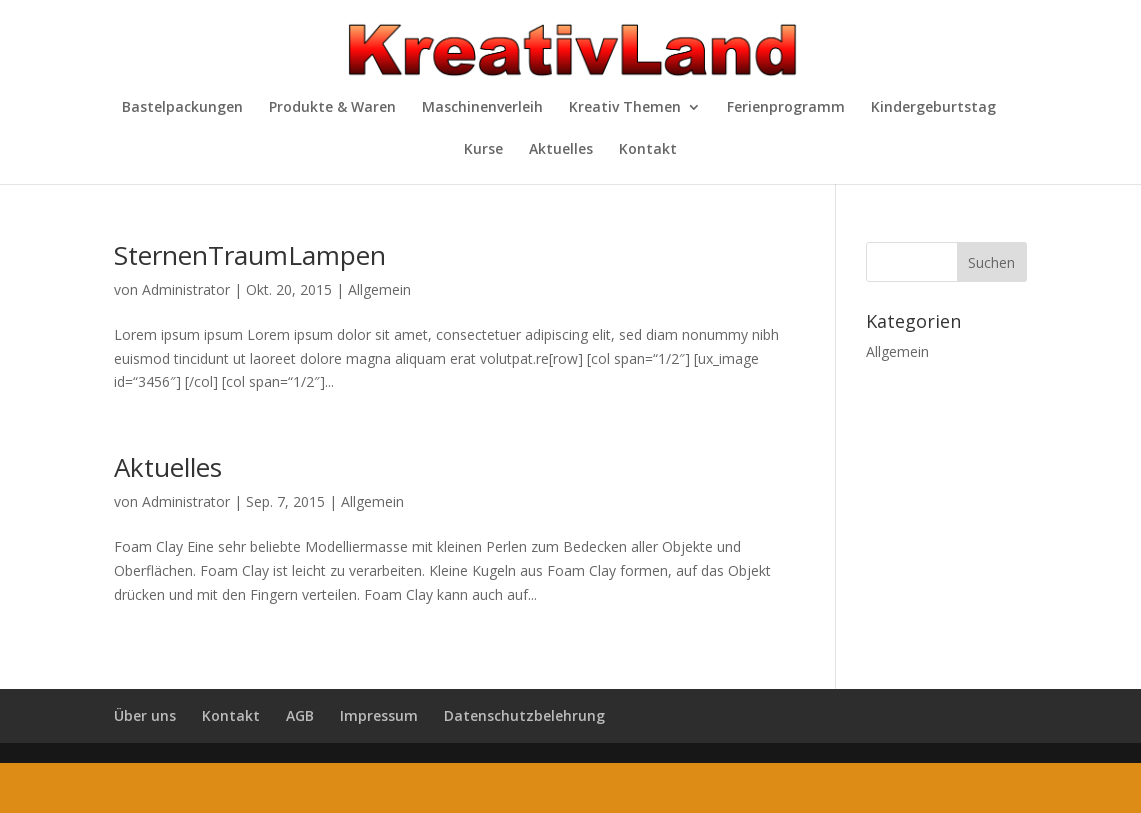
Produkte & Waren (332, 108)
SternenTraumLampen (250, 255)
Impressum (379, 715)
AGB (300, 715)
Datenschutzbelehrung (524, 715)
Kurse (483, 150)
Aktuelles (561, 150)
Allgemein (379, 289)
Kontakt (648, 150)
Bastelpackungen (182, 108)
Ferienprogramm (786, 108)
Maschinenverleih (482, 108)
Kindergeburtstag (933, 108)
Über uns (145, 715)
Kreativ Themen (625, 108)
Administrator (186, 289)
